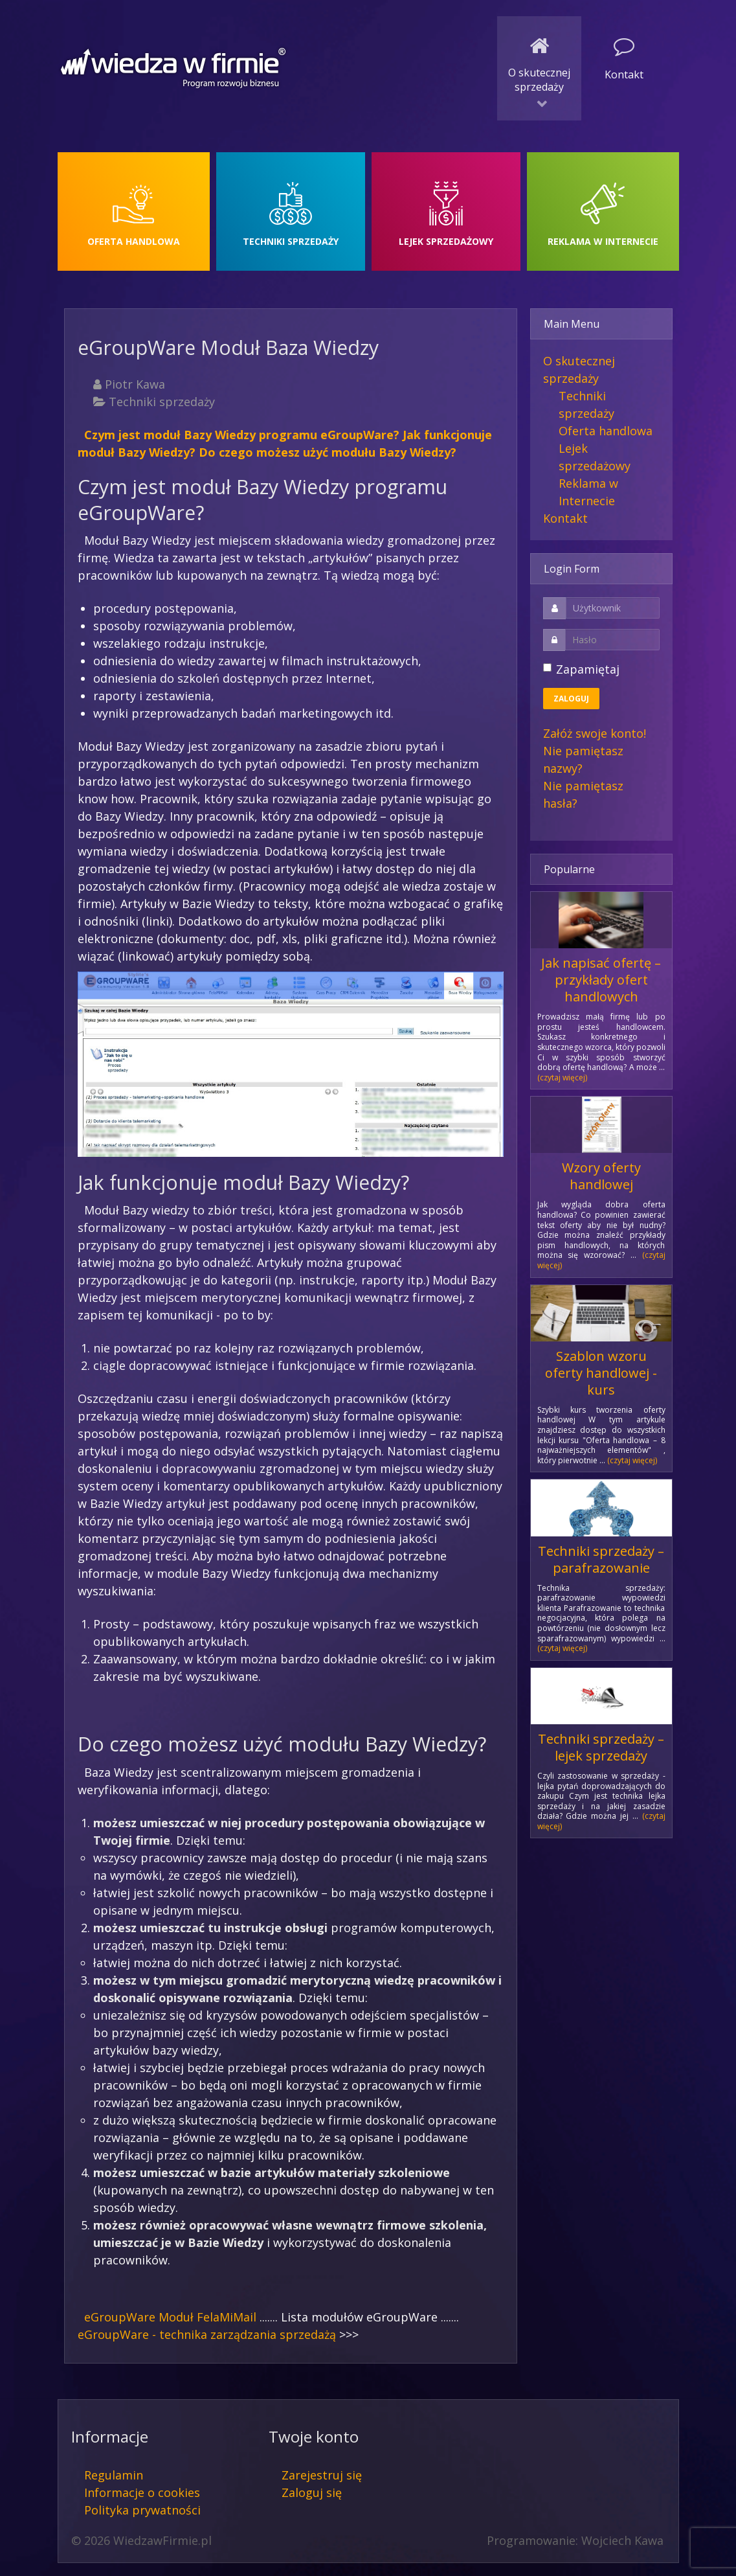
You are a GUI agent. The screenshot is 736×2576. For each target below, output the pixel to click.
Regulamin (113, 2475)
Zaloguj (571, 698)
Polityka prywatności (142, 2510)
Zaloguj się (312, 2492)
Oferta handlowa (605, 431)
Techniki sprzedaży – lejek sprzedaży (601, 1747)
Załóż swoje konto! (594, 733)
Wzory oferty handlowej (601, 1176)
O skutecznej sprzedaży (579, 369)
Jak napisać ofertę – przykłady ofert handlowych (601, 979)
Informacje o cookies (142, 2492)
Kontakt (565, 518)
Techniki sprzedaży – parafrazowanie (601, 1559)
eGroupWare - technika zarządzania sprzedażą (207, 2334)
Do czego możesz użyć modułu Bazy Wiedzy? (327, 452)
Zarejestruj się (322, 2475)
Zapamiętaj (587, 669)
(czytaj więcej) (562, 1077)
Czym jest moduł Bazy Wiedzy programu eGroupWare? (241, 434)
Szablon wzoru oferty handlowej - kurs (601, 1372)
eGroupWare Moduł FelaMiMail (170, 2317)
